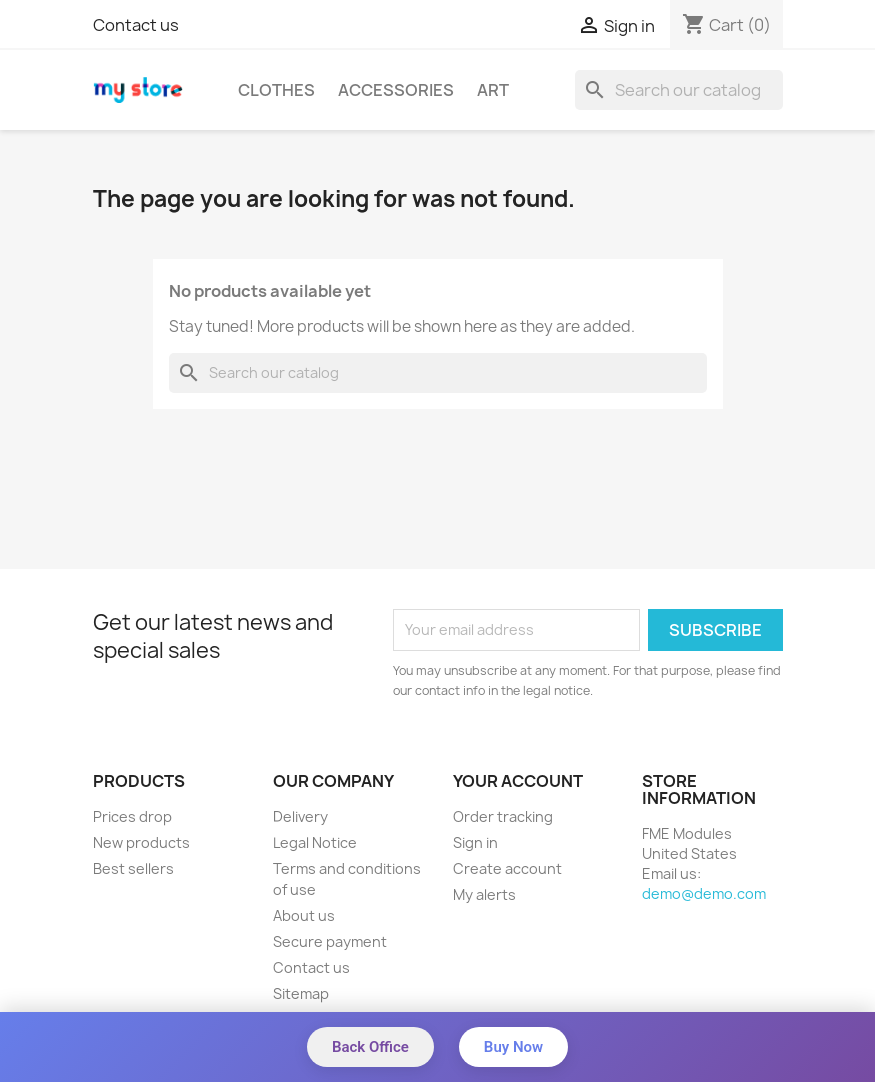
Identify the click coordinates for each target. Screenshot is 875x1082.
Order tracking (503, 816)
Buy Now (513, 1047)
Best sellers (133, 868)
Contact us (136, 25)
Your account (518, 781)
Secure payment (330, 941)
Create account (507, 868)
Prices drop (132, 816)
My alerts (484, 894)
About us (304, 915)
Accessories (396, 90)
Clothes (276, 90)
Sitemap (301, 993)
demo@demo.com (704, 893)
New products (141, 842)
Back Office (370, 1047)
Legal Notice (315, 842)
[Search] (679, 90)
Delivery (300, 816)
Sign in (475, 842)
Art (493, 90)
